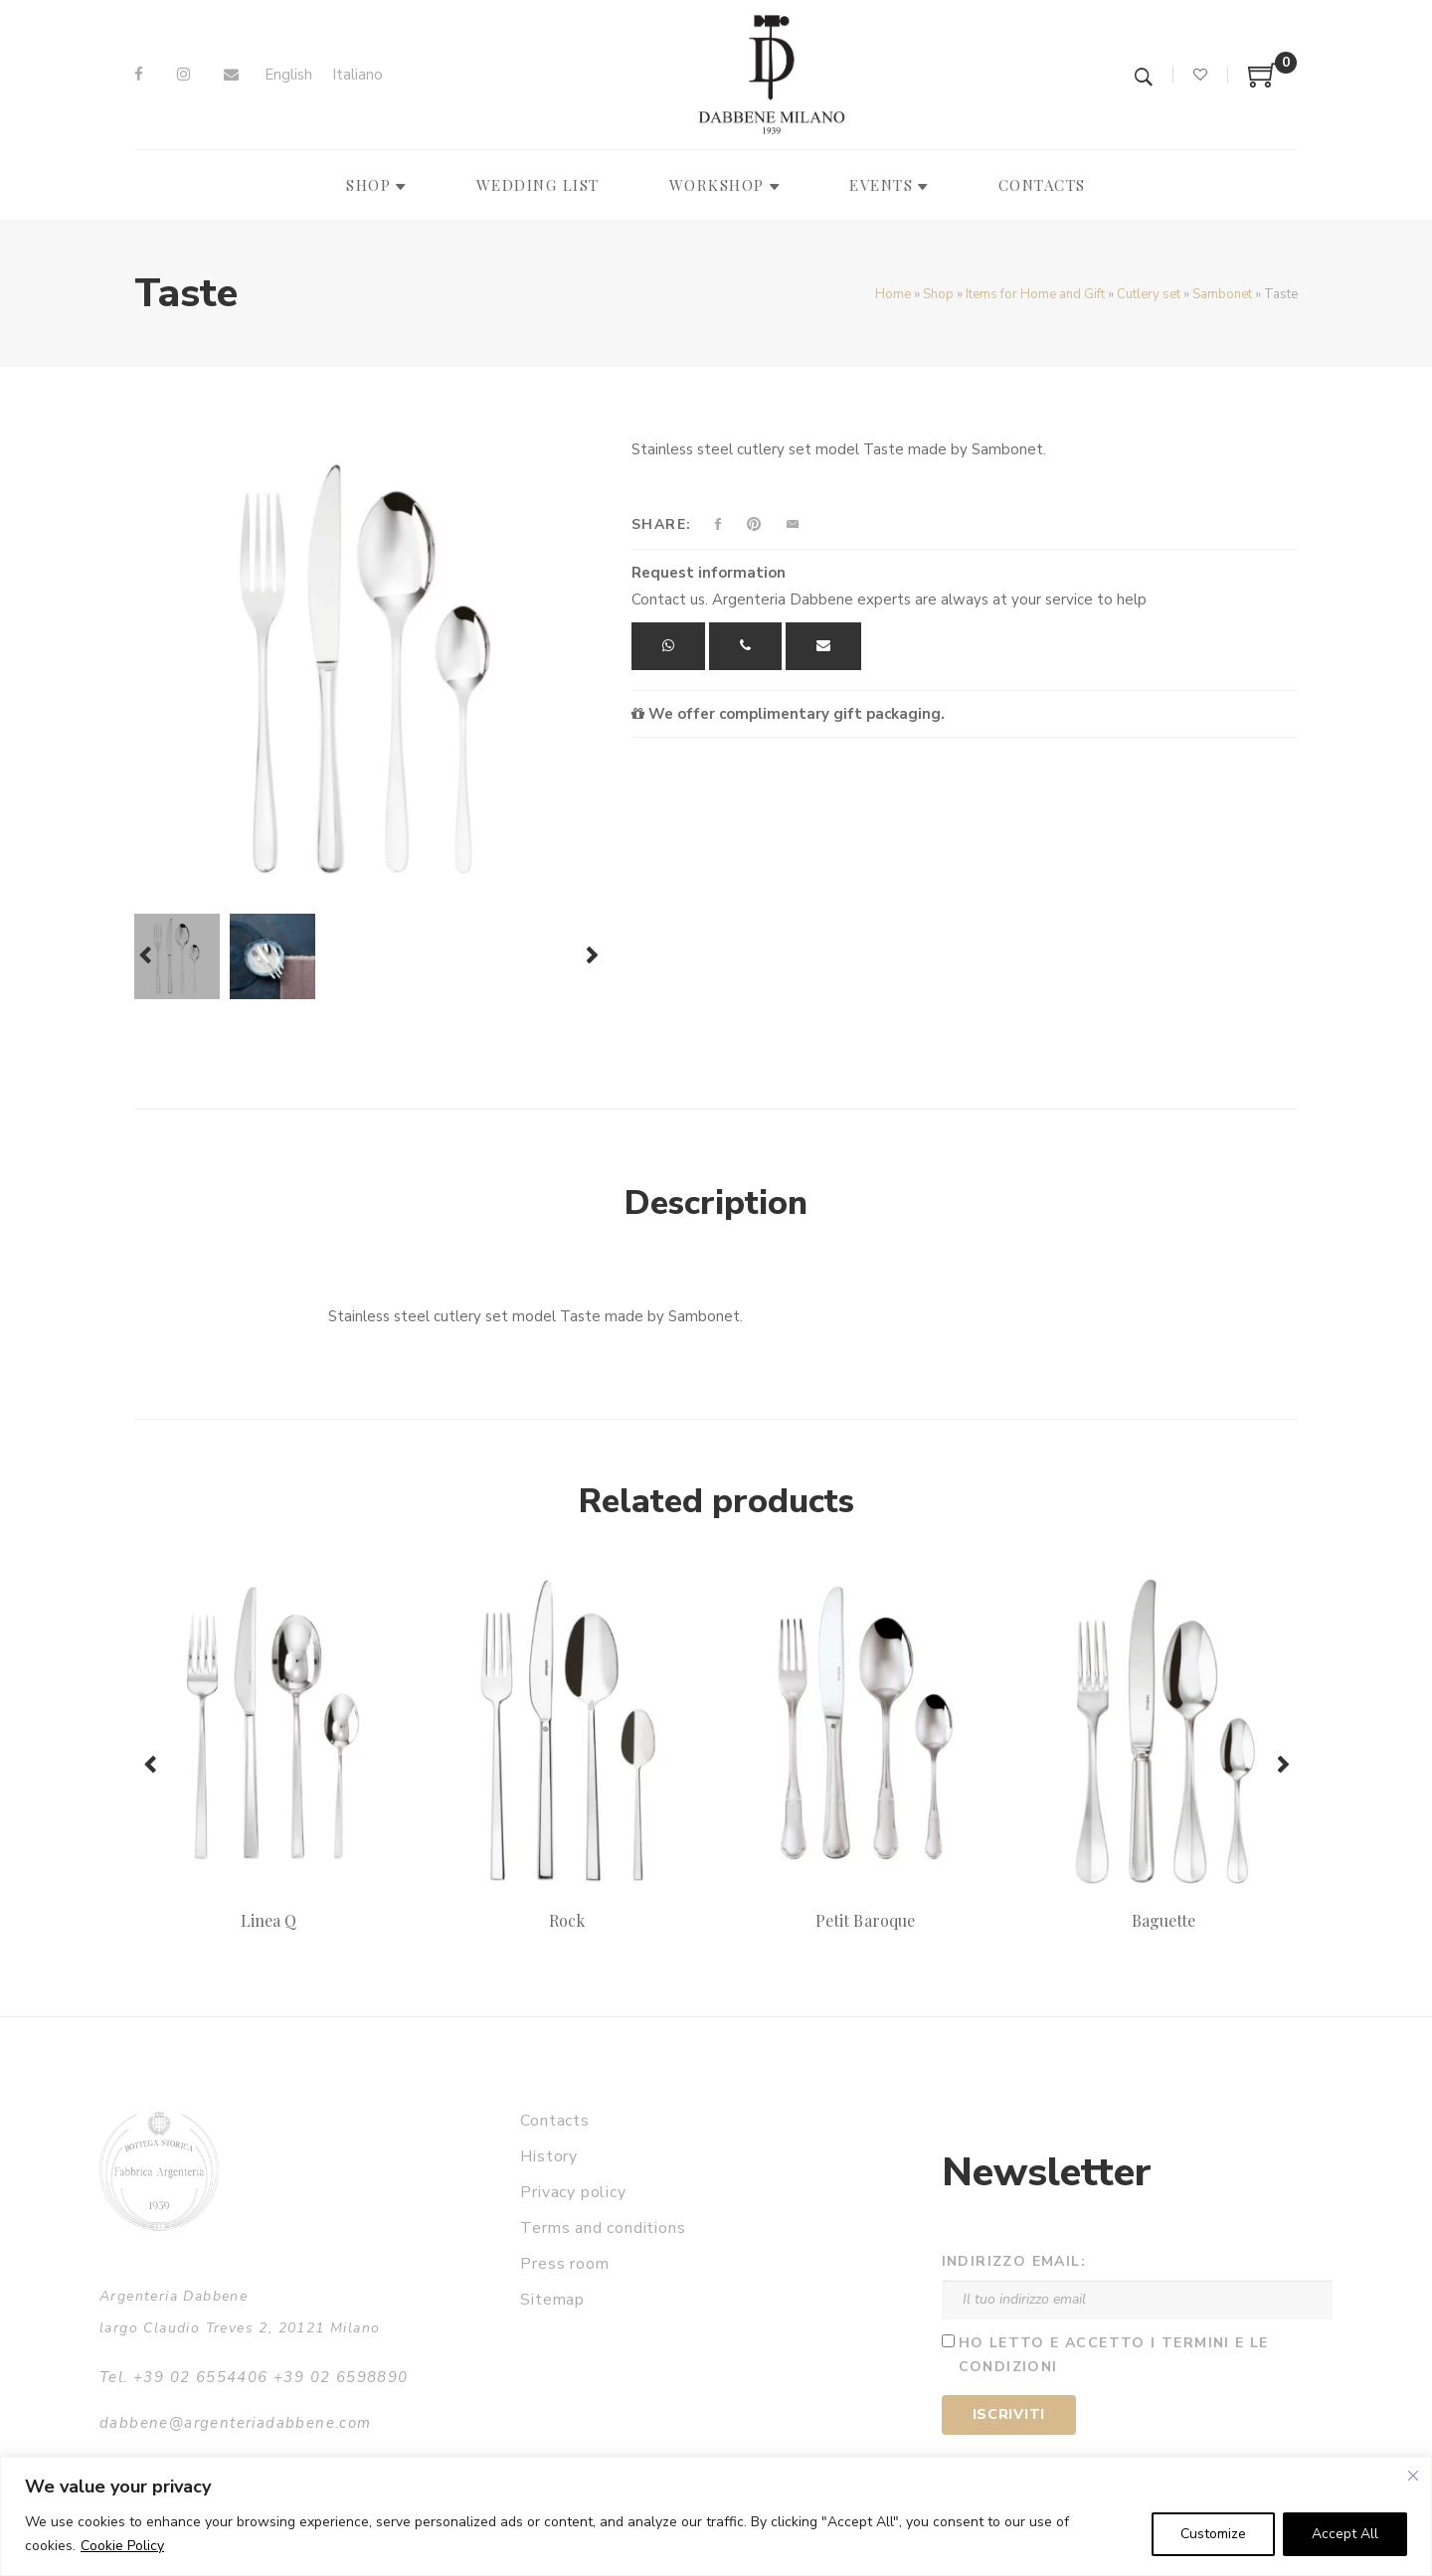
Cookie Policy (122, 2545)
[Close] (1413, 2476)
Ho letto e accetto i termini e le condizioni (1114, 2355)
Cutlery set (1148, 294)
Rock (567, 1920)
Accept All (1345, 2533)
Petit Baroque (865, 1920)
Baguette (1163, 1920)
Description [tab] (716, 1203)
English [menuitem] (288, 75)
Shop (938, 294)
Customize (1213, 2533)
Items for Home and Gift (1035, 294)
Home (893, 294)
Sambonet (1222, 294)
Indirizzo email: (1014, 2261)
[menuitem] (288, 75)
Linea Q (268, 1920)
